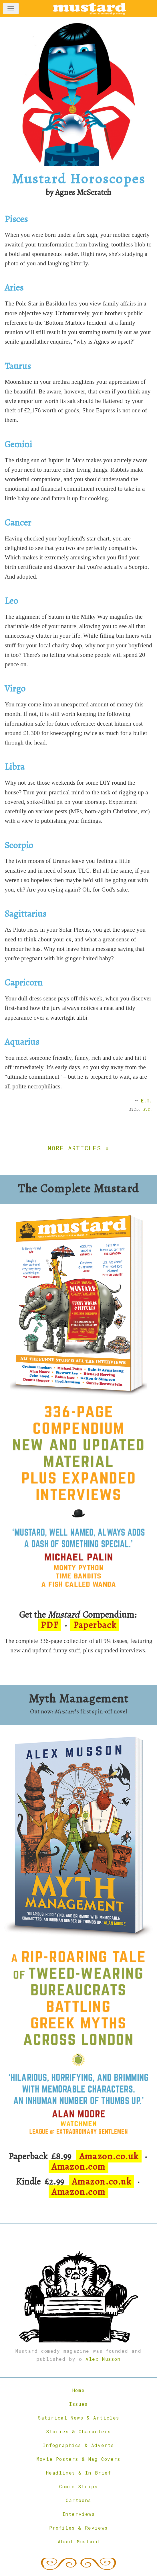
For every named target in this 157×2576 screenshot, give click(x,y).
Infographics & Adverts (78, 2445)
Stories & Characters (78, 2431)
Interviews (78, 2514)
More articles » (78, 1148)
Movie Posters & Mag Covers (78, 2459)
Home (78, 2390)
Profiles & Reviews (78, 2528)
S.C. (147, 1109)
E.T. (146, 1101)
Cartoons (78, 2500)
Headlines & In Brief (78, 2473)
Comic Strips (78, 2486)
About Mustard (79, 2541)
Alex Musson (103, 2359)
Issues (78, 2404)
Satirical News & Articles (78, 2418)
